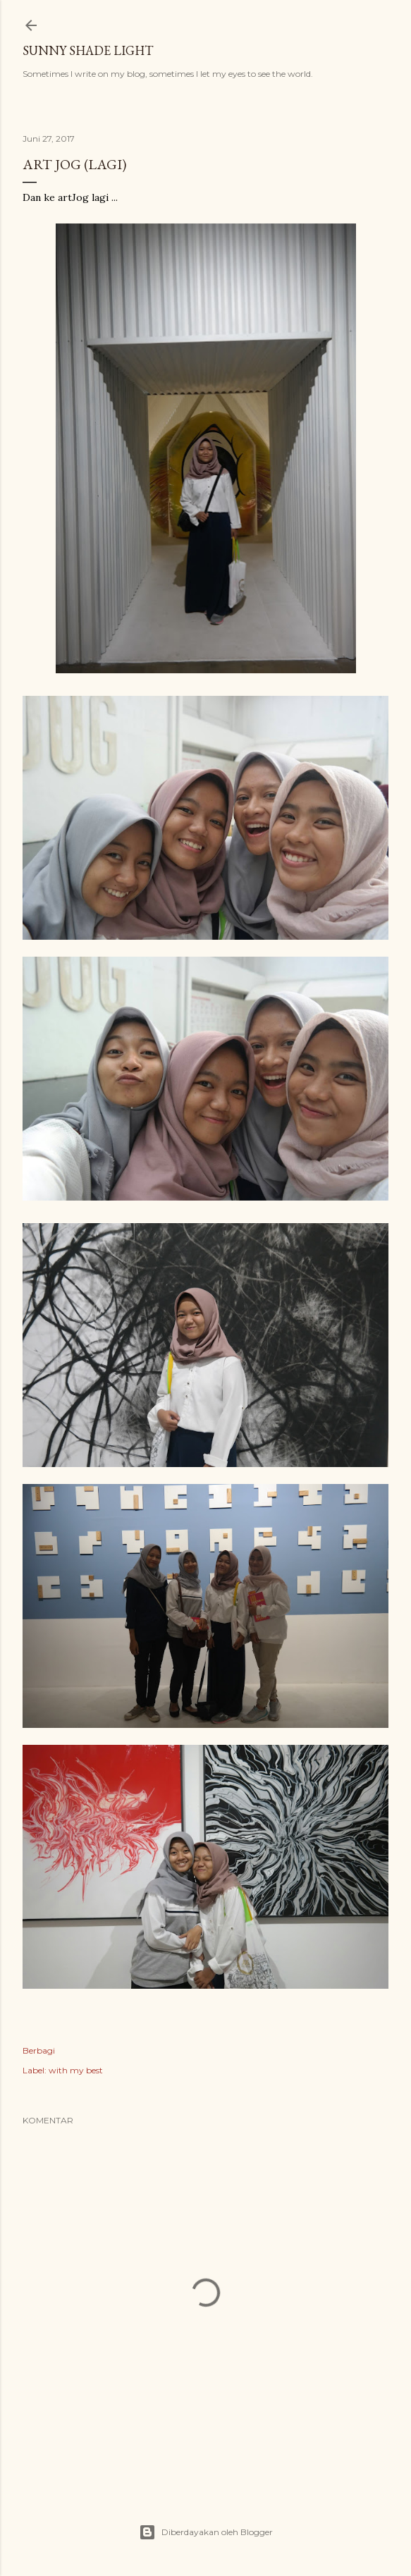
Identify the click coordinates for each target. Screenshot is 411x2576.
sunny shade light (88, 50)
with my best (76, 2070)
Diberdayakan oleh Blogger (206, 2532)
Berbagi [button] (39, 2050)
